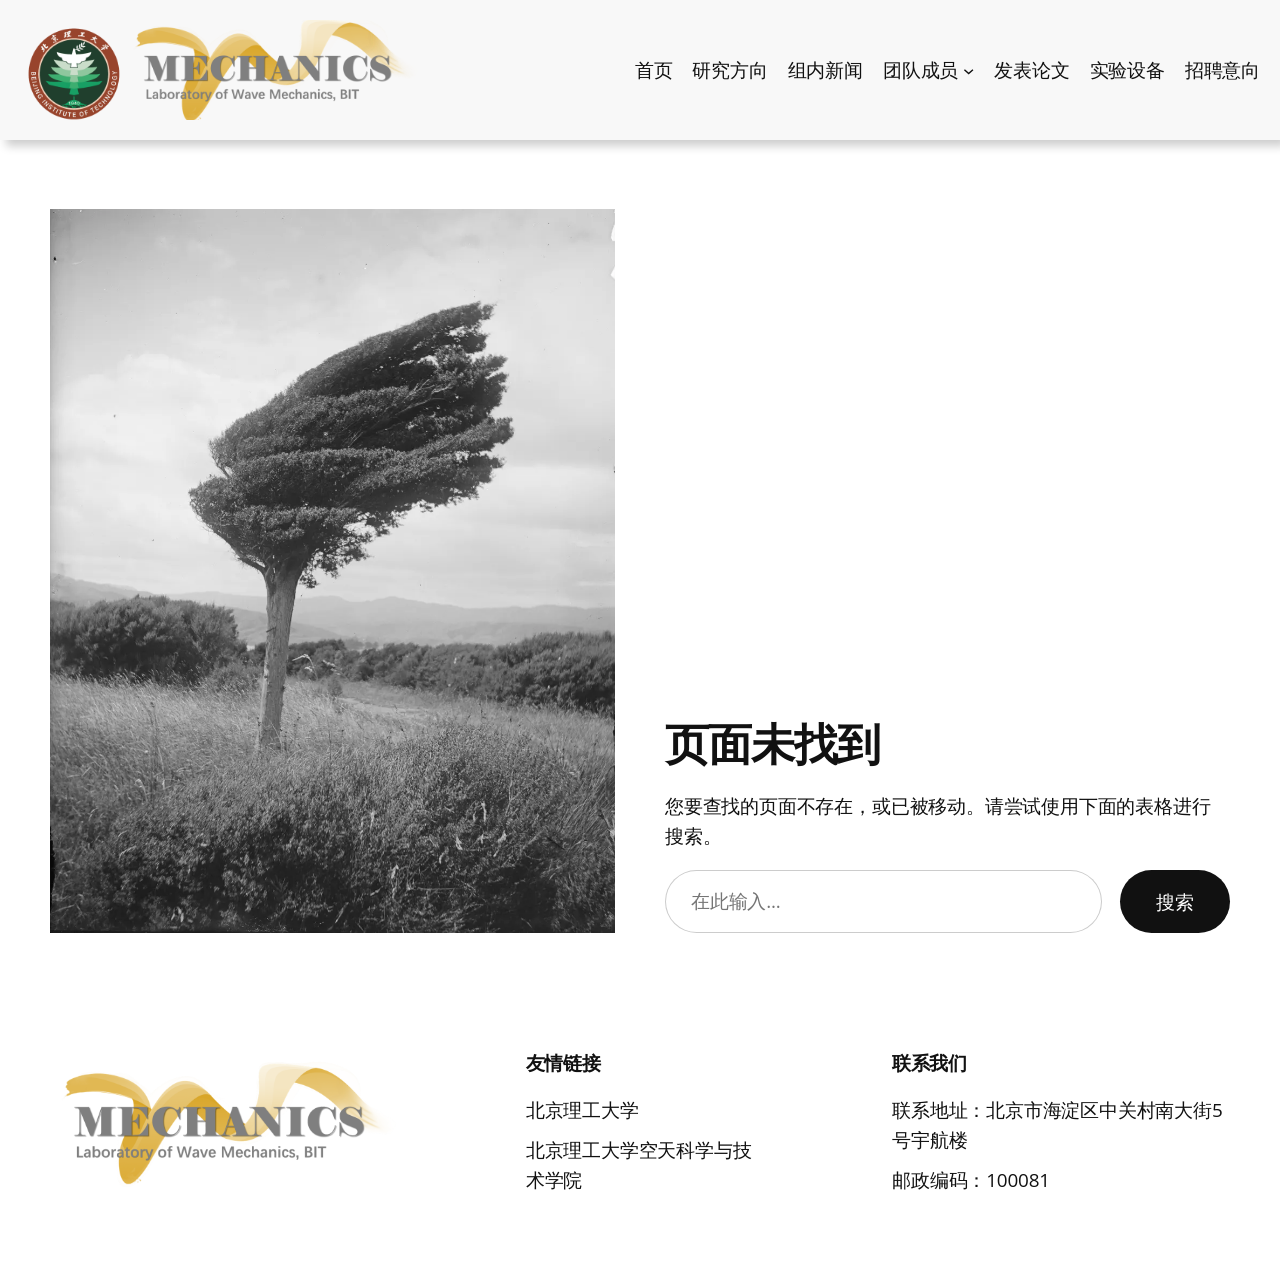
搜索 (1175, 901)
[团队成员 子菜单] (968, 69)
